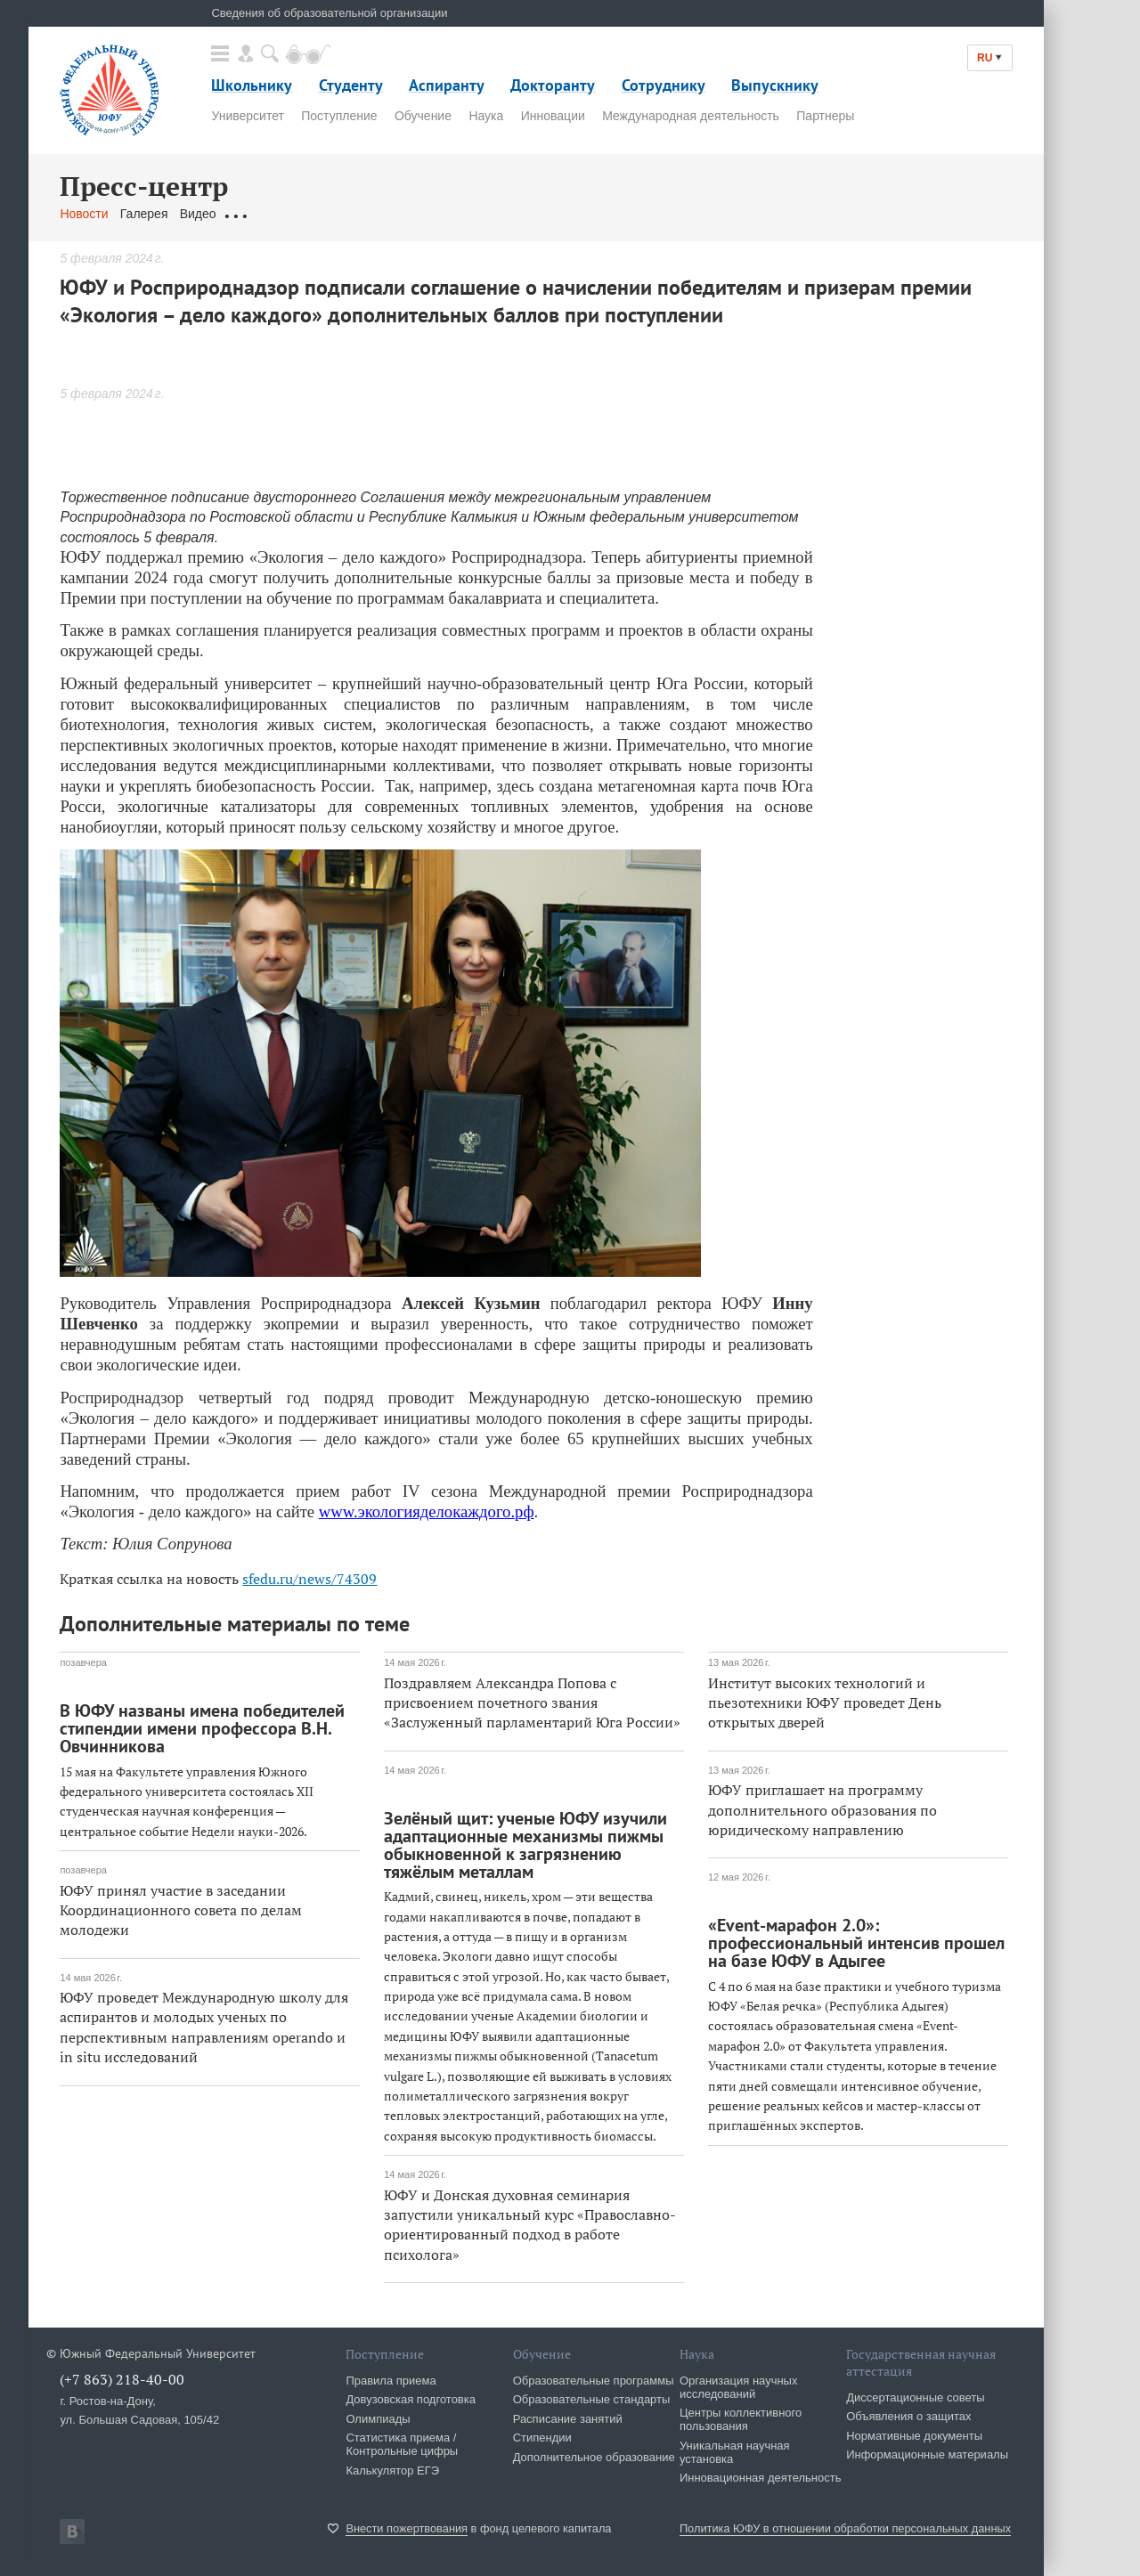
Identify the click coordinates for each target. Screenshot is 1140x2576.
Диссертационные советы (915, 2397)
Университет (247, 116)
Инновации (553, 116)
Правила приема (391, 2380)
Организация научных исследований (739, 2387)
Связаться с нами (410, 214)
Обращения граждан (287, 214)
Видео (198, 214)
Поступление (339, 116)
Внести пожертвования (407, 2528)
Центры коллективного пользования (741, 2419)
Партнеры (825, 116)
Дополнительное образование (594, 2457)
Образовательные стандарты (592, 2399)
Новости (84, 214)
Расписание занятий (568, 2419)
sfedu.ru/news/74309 (309, 1579)
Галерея (144, 214)
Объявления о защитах (908, 2416)
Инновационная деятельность (761, 2477)
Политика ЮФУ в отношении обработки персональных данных (845, 2528)
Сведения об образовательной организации (329, 13)
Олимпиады (378, 2419)
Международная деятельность (690, 116)
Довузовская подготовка (411, 2399)
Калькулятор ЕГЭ (392, 2470)
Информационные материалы (927, 2454)
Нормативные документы (914, 2435)
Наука (485, 116)
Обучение (423, 116)
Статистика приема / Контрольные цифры (402, 2444)
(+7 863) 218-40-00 (122, 2379)
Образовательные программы (593, 2380)
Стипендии (542, 2437)
